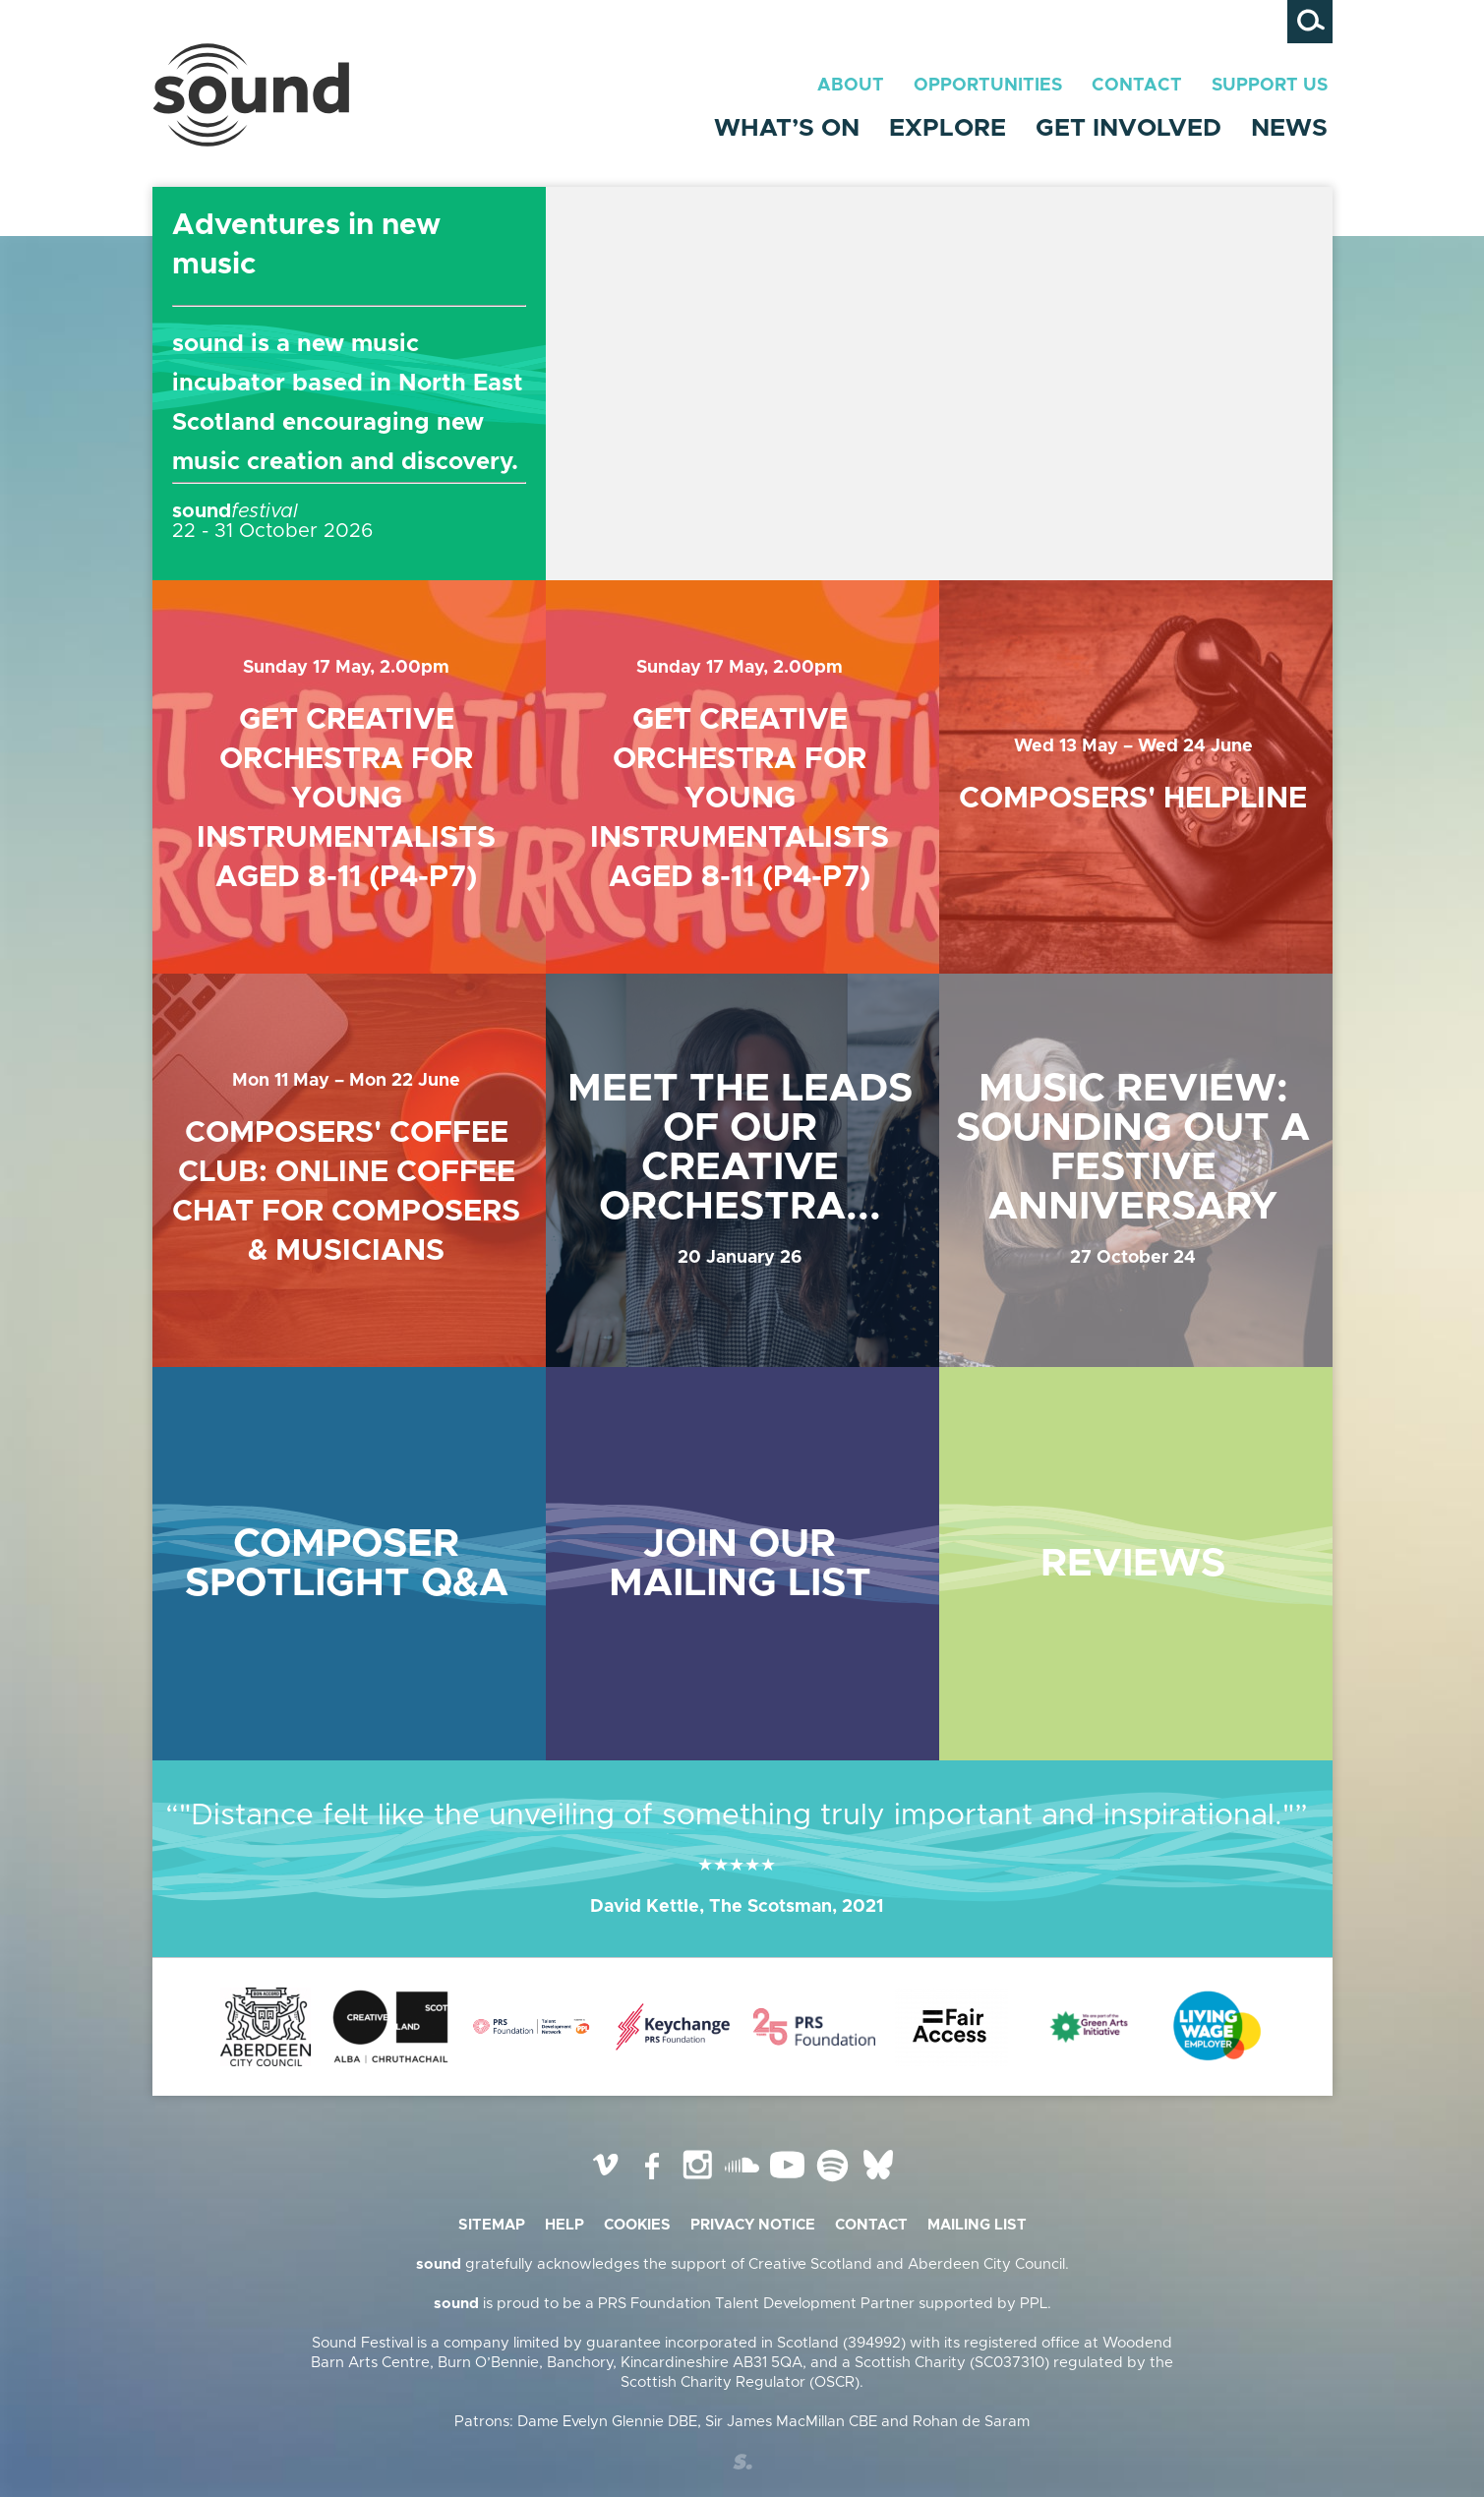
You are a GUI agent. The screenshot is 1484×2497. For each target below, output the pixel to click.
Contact (1137, 85)
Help (564, 2225)
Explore (947, 128)
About (850, 85)
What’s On (787, 128)
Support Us (1270, 85)
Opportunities (988, 85)
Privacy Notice (752, 2225)
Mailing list (977, 2225)
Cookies (637, 2225)
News (1289, 128)
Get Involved (1128, 128)
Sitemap (491, 2225)
